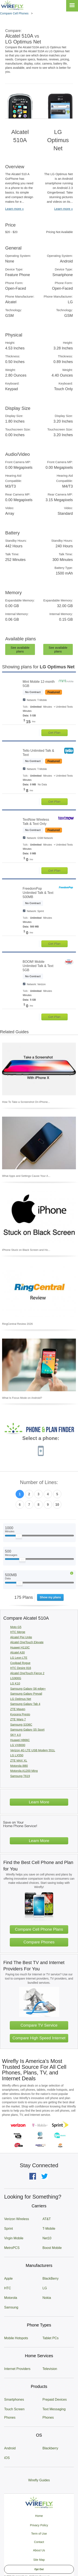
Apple (8, 2278)
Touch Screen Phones (14, 2413)
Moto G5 (15, 1627)
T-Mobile (48, 2228)
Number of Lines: (39, 1482)
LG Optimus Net (20, 1699)
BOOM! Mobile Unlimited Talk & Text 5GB (38, 966)
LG (44, 2288)
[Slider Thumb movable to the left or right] (19, 1537)
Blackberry (50, 2448)
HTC (7, 2288)
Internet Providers (17, 2369)
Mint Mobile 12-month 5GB (39, 684)
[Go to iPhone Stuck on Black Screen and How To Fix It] (39, 1217)
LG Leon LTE (18, 1657)
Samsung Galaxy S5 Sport (27, 1729)
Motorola (10, 2298)
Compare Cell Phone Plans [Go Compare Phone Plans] (39, 1929)
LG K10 (15, 1683)
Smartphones (14, 2399)
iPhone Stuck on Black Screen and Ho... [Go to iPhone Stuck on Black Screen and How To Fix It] (26, 1249)
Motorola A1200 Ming (24, 1770)
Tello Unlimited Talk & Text (38, 753)
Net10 (46, 2238)
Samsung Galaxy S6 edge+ (28, 1688)
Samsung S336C (21, 1724)
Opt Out (39, 2569)
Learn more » (14, 208)
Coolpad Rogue (20, 1663)
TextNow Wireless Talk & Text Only (36, 822)
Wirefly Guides (39, 2480)
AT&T (46, 2219)
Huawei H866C (20, 1740)
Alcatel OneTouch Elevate (26, 1642)
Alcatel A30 (17, 1652)
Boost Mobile (52, 2248)
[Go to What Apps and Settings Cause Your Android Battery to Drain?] (39, 1143)
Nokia (46, 2298)
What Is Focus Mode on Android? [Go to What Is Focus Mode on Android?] (22, 1397)
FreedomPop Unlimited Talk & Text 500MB (38, 893)
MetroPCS (12, 2248)
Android (10, 2448)
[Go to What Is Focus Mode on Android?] (39, 1365)
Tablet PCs (50, 2338)
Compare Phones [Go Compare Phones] (39, 1942)
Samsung (11, 2307)
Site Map (39, 2559)
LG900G (15, 1678)
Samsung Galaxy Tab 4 (25, 1704)
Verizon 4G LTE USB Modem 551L (32, 1750)
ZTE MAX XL (18, 1760)
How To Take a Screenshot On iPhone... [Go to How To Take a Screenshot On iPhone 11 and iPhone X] (26, 1101)
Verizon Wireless (16, 2219)
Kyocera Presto (20, 1714)
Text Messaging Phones (54, 2413)
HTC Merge (17, 1632)
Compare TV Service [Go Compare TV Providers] (39, 2025)
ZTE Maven (17, 1709)
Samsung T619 (20, 1776)
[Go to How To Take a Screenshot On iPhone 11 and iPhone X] (39, 1069)
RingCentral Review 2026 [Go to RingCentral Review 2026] (17, 1323)
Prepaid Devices (54, 2399)
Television (49, 2369)
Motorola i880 (19, 1765)
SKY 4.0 (15, 1734)
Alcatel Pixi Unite (21, 1637)
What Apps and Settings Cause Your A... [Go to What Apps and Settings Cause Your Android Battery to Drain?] (26, 1175)
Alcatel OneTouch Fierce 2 (27, 1673)
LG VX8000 (17, 1745)
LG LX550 (16, 1755)
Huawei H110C (20, 1647)
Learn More (39, 1802)
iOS (7, 2458)
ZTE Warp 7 (18, 1719)
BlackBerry (50, 2278)
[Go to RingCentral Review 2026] (39, 1291)
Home (39, 2515)
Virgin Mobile (13, 2238)
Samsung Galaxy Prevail (26, 1693)
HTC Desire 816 (20, 1668)
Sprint (8, 2228)
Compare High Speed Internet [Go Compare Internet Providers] (39, 2038)
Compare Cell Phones (14, 13)
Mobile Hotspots (16, 2338)
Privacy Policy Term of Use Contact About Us (39, 2538)
